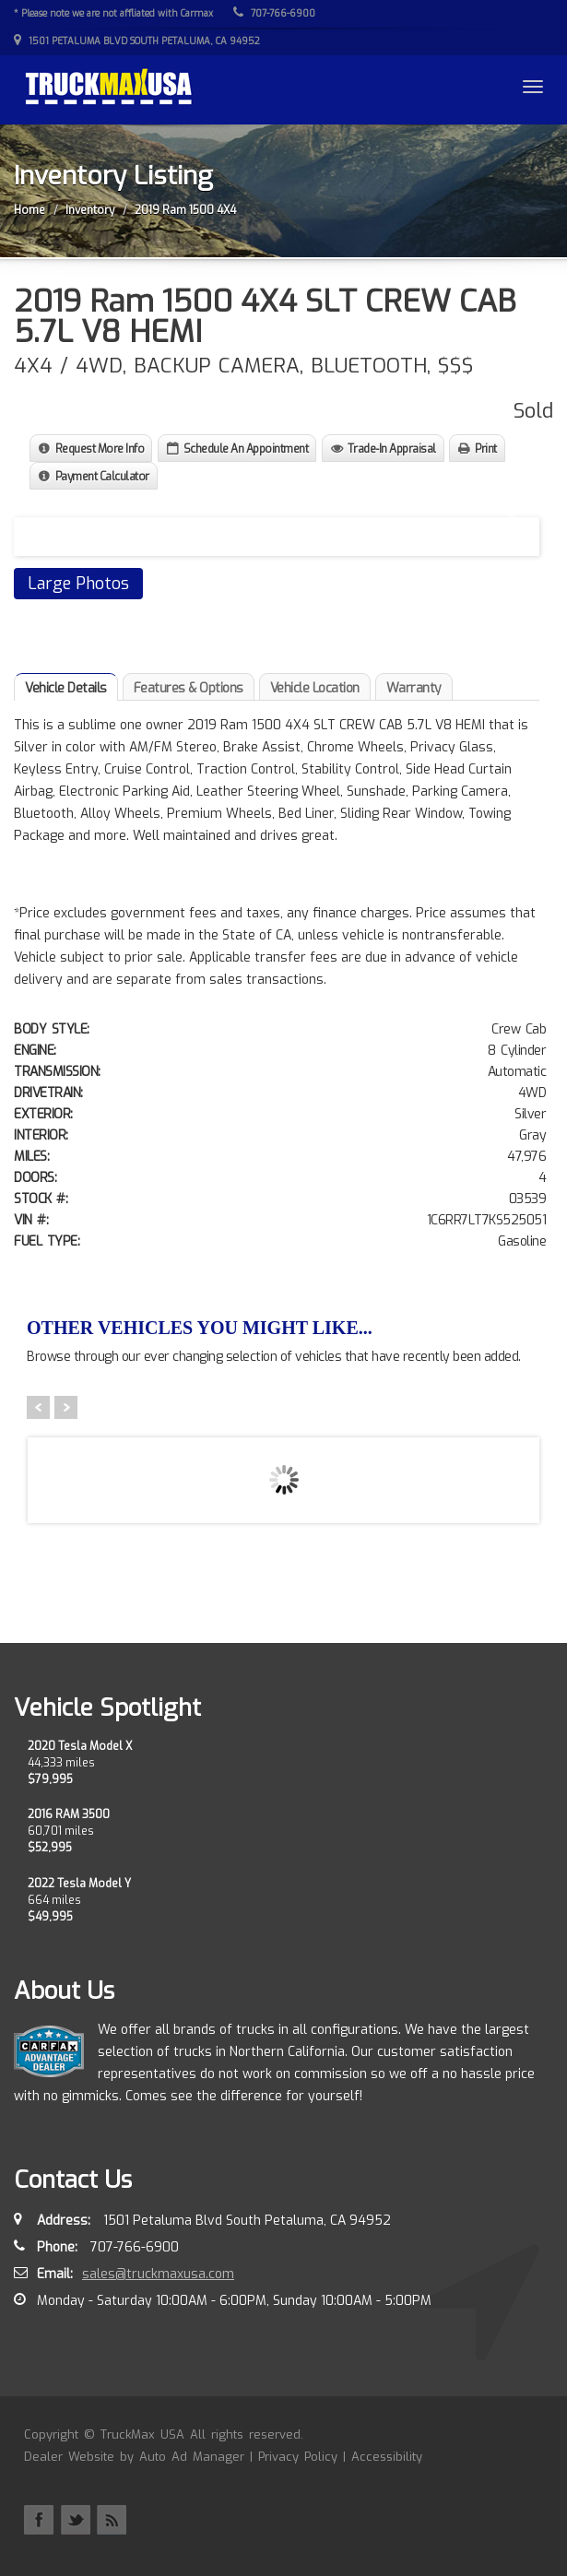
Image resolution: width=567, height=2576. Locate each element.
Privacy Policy (297, 2456)
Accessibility (386, 2456)
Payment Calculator (102, 476)
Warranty (414, 688)
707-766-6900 (274, 13)
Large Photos (78, 584)
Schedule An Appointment (246, 449)
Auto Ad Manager (191, 2456)
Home (29, 210)
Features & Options (188, 688)
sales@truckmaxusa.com (158, 2274)
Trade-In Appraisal (392, 449)
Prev (38, 1407)
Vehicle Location (315, 688)
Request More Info (100, 449)
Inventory (89, 210)
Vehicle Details (66, 688)
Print (486, 449)
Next (508, 524)
